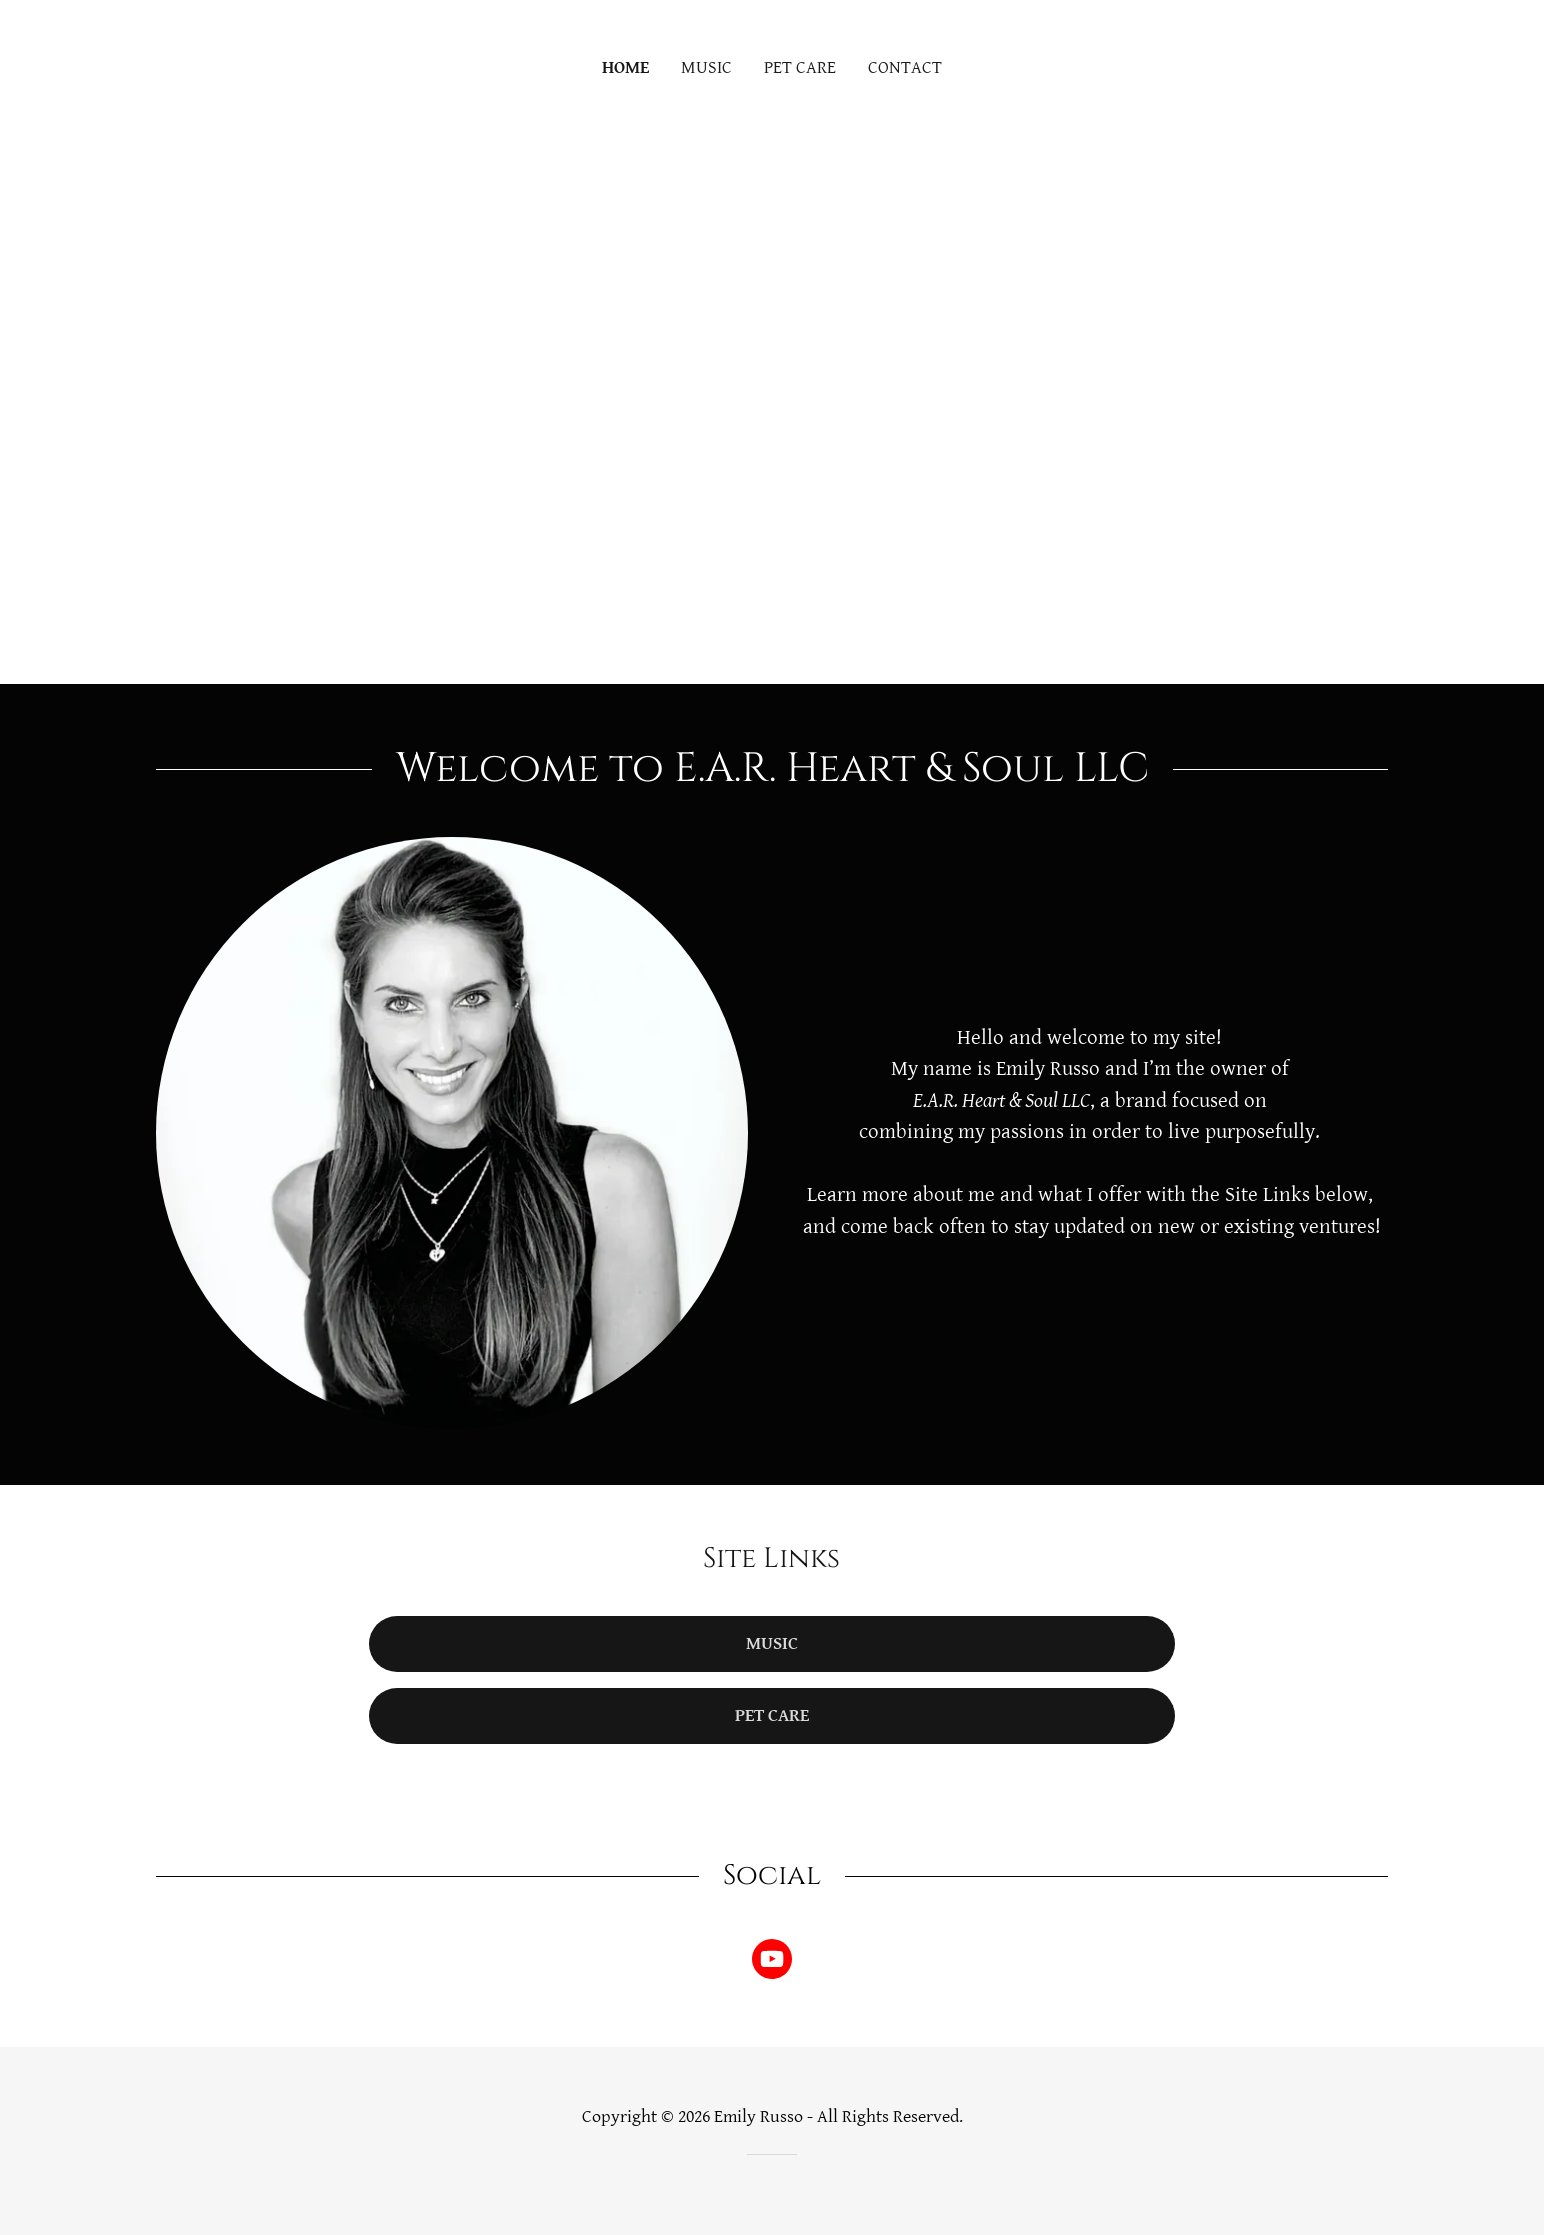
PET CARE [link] (800, 67)
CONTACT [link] (905, 67)
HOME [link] (625, 67)
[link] (772, 1963)
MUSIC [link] (706, 67)
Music (772, 1643)
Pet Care (772, 1715)
